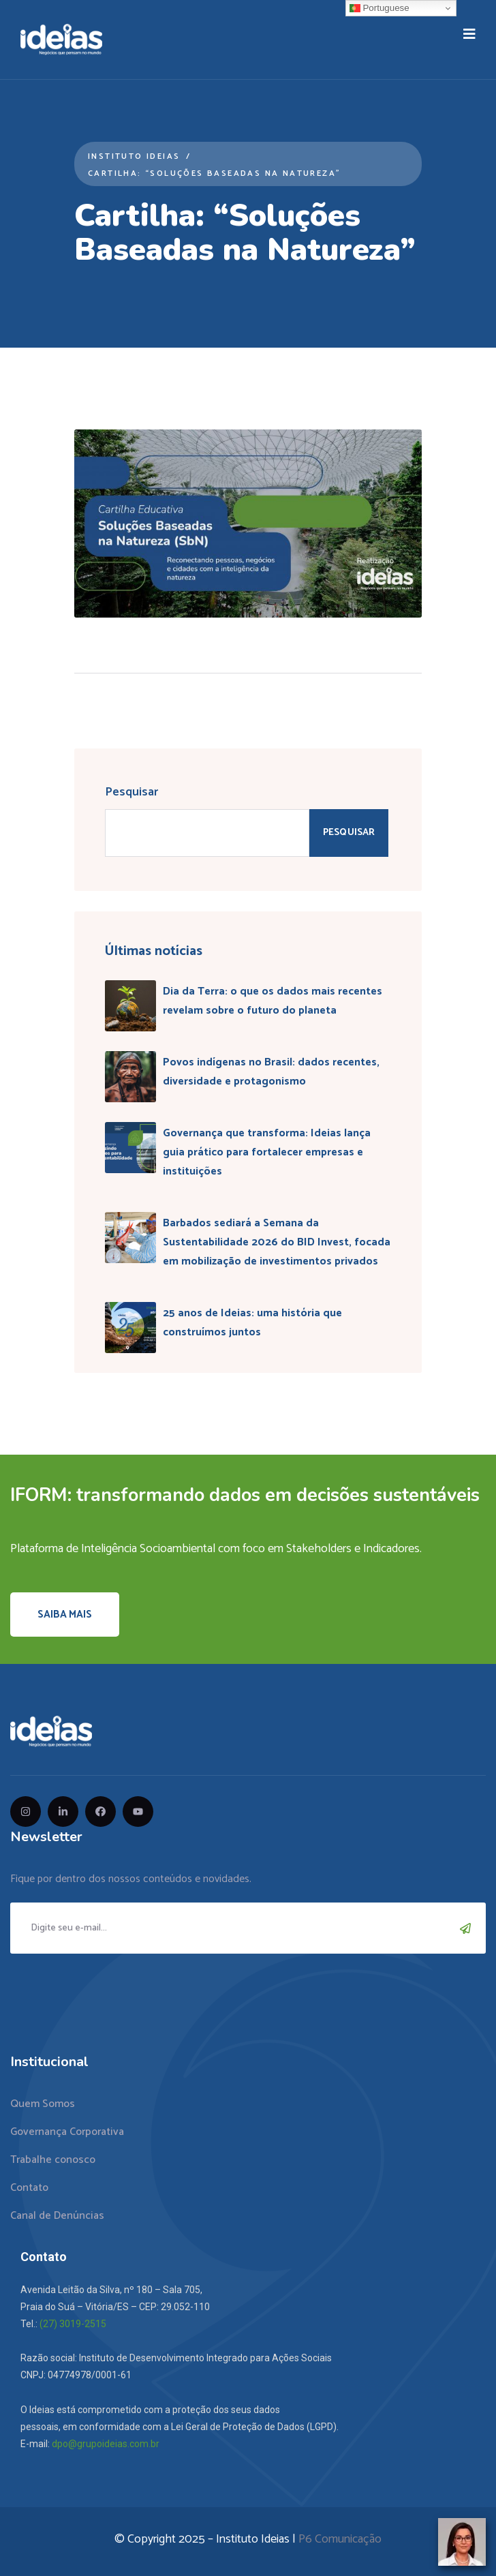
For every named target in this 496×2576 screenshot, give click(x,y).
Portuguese (379, 8)
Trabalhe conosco (52, 2160)
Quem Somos (42, 2104)
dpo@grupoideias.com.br (105, 2443)
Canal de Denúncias (57, 2216)
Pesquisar (131, 792)
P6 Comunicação (340, 2539)
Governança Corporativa (67, 2132)
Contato (29, 2188)
